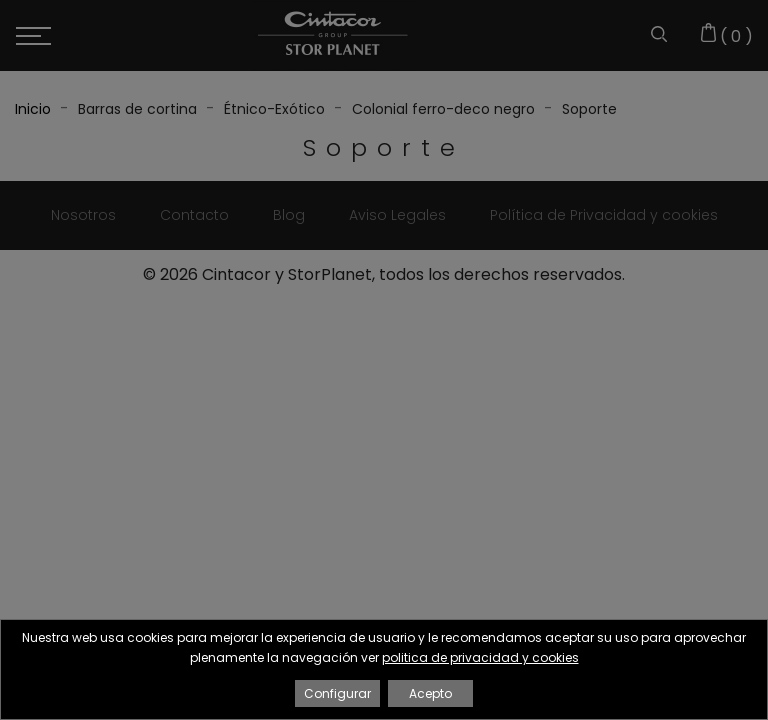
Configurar (337, 693)
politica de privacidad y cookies (480, 657)
